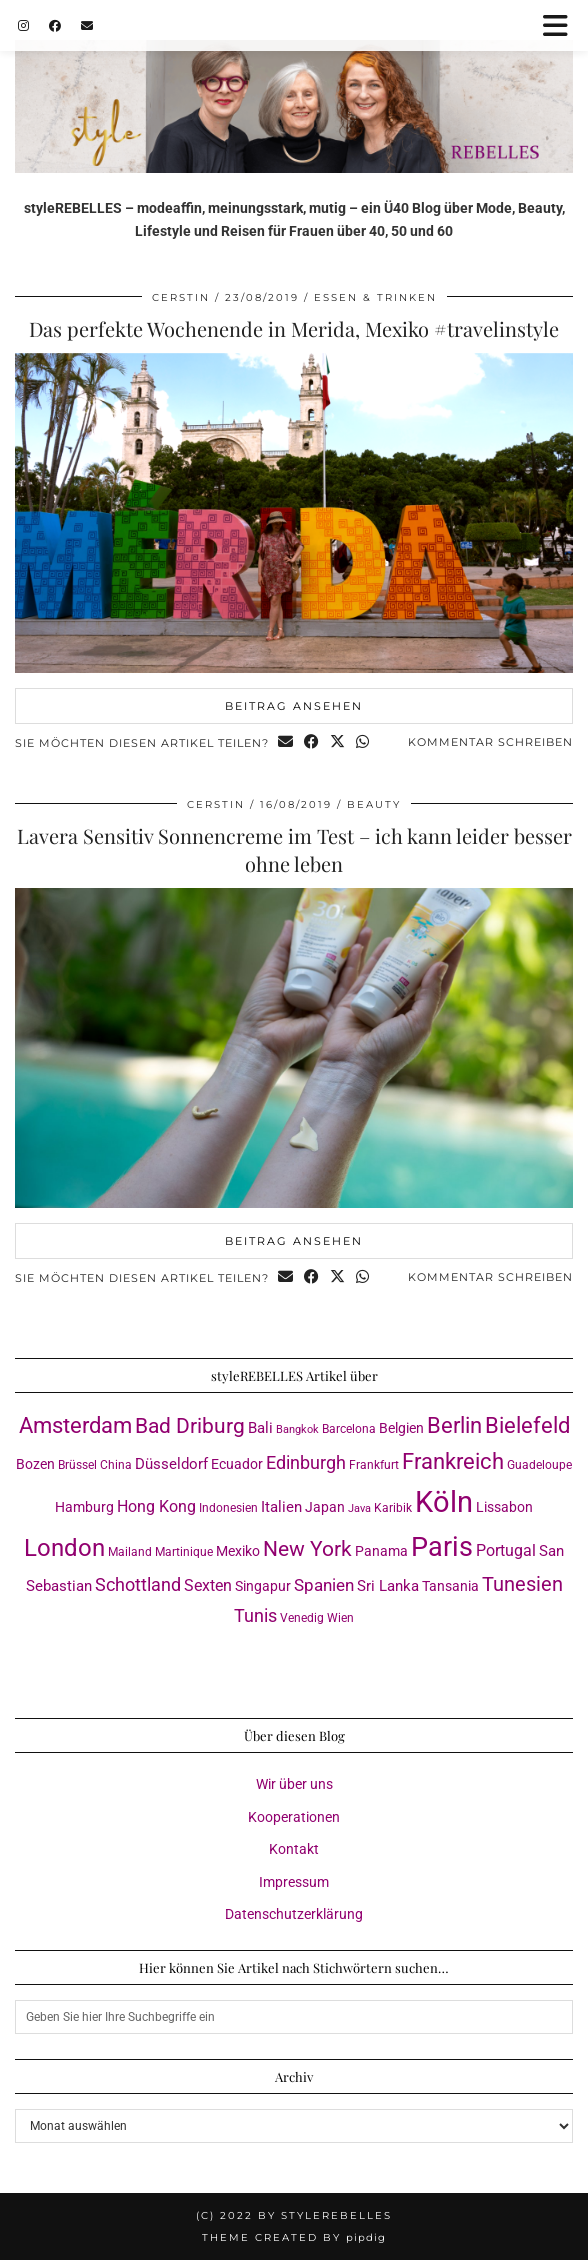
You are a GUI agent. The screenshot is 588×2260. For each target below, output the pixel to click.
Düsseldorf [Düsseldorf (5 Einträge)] (171, 1464)
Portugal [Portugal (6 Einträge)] (506, 1550)
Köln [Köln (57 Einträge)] (444, 1502)
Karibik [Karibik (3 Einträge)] (393, 1507)
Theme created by (294, 2237)
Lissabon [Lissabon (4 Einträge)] (504, 1507)
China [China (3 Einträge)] (116, 1464)
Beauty (374, 804)
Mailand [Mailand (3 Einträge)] (130, 1551)
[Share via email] (286, 743)
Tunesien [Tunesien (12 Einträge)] (522, 1584)
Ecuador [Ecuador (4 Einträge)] (237, 1464)
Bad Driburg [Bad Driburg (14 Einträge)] (190, 1426)
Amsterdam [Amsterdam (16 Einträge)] (75, 1425)
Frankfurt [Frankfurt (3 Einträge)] (374, 1464)
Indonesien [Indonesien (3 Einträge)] (228, 1507)
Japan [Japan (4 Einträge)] (325, 1507)
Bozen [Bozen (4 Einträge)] (35, 1464)
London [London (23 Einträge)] (64, 1548)
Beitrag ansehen (294, 706)
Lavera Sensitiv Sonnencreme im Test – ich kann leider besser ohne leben (294, 849)
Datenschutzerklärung (294, 1914)
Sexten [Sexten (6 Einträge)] (208, 1585)
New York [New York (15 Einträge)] (307, 1548)
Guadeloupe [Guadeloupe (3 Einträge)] (539, 1464)
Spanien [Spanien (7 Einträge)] (324, 1585)
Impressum (294, 1882)
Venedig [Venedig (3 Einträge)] (302, 1617)
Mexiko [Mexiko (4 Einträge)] (238, 1551)
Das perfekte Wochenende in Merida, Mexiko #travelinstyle (294, 328)
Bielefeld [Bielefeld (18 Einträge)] (527, 1425)
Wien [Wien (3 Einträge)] (340, 1617)
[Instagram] (23, 25)
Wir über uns (294, 1784)
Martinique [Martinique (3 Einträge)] (184, 1551)
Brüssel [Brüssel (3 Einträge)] (77, 1464)
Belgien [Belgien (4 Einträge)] (401, 1428)
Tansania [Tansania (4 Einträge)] (450, 1586)
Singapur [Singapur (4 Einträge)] (263, 1586)
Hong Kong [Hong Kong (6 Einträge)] (156, 1506)
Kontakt (294, 1849)
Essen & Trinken (375, 297)
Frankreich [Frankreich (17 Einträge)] (453, 1461)
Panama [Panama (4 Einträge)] (381, 1551)
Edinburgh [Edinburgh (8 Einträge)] (306, 1463)
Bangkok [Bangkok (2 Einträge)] (297, 1429)
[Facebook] (55, 25)
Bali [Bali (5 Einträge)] (260, 1428)
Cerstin (181, 297)
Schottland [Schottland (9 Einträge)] (138, 1584)
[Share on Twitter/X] (338, 743)
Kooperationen (294, 1817)
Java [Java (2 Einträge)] (359, 1508)
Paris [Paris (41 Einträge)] (442, 1547)
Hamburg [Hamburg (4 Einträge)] (84, 1507)
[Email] (87, 25)
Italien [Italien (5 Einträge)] (281, 1507)
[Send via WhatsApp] (363, 743)
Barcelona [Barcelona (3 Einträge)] (349, 1428)
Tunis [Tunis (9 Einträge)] (255, 1615)
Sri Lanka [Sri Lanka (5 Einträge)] (388, 1586)
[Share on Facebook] (312, 743)
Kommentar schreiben (490, 742)
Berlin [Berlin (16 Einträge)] (454, 1425)
